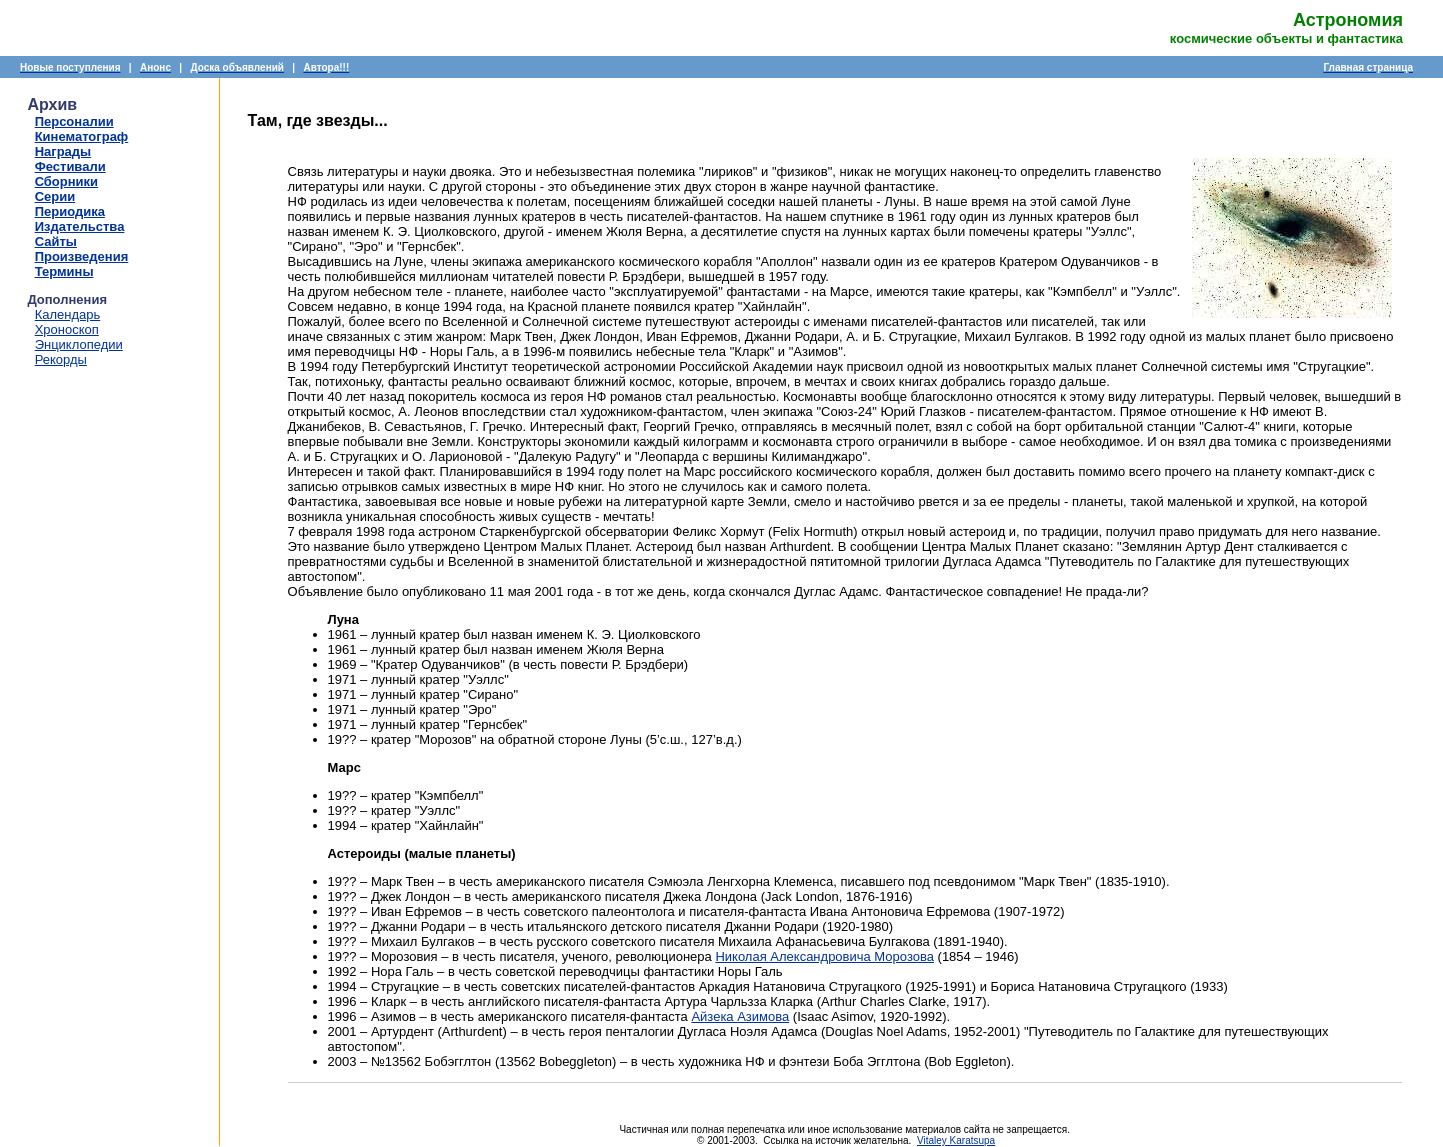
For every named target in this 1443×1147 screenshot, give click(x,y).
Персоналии (74, 121)
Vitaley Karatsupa (956, 1140)
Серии (55, 196)
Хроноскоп (67, 329)
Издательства (80, 226)
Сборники (66, 181)
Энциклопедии (79, 344)
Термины (64, 271)
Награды (63, 151)
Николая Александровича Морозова (824, 956)
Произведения (82, 256)
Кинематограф (82, 136)
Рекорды (61, 359)
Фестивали (70, 166)
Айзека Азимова (740, 1016)
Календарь (68, 314)
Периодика (70, 211)
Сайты (56, 241)
